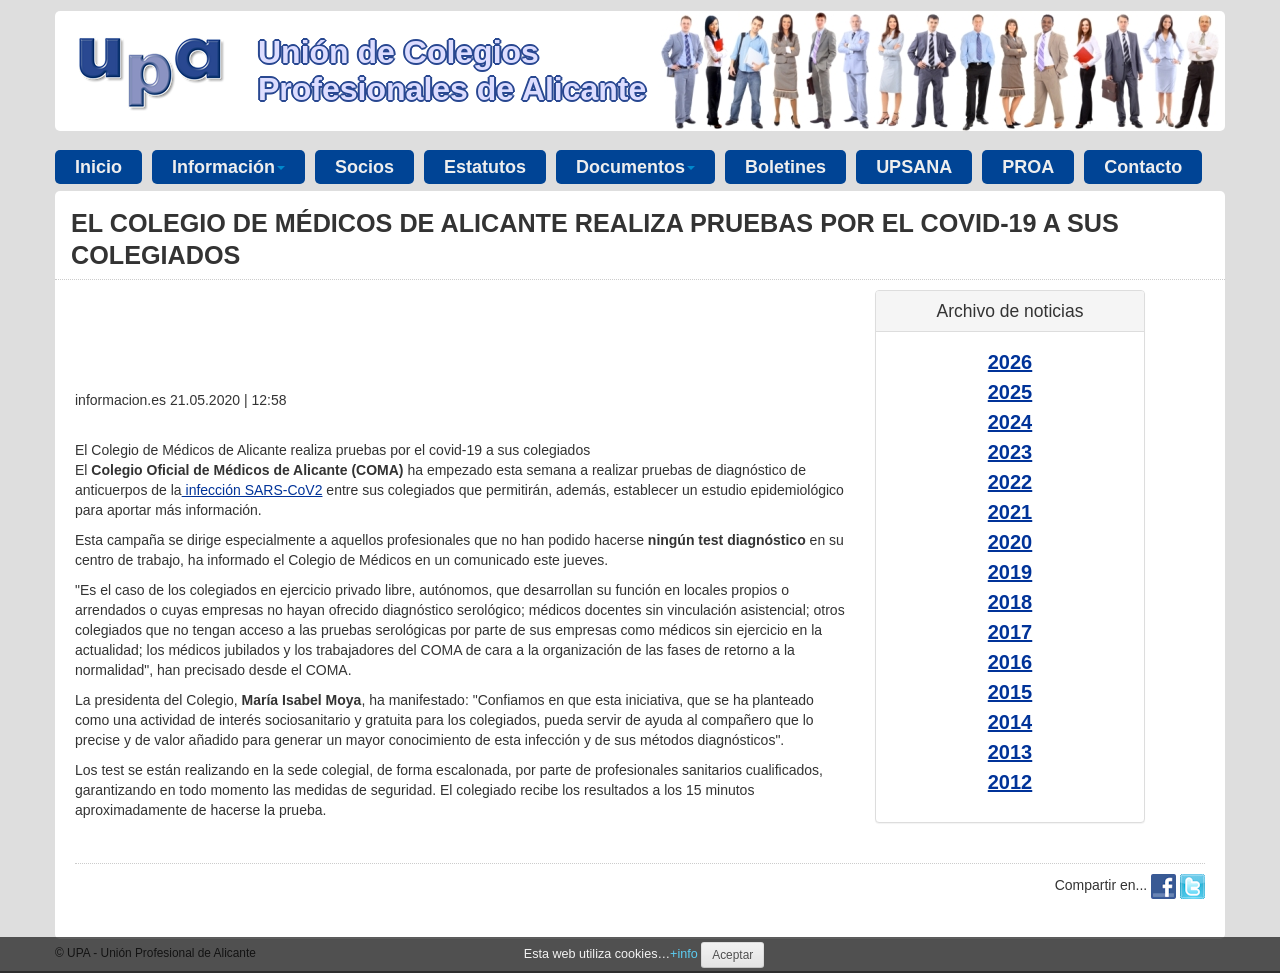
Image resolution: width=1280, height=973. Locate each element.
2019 (1010, 572)
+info (684, 954)
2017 (1010, 632)
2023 (1010, 452)
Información (228, 167)
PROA (1028, 167)
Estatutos (485, 167)
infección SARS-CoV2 (252, 490)
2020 (1010, 542)
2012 (1010, 782)
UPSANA (914, 167)
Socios (364, 167)
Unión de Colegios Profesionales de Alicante (452, 70)
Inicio (98, 167)
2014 (1010, 722)
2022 (1010, 482)
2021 (1010, 512)
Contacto (1143, 167)
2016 (1010, 662)
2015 (1010, 692)
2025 (1010, 392)
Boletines (785, 167)
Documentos (635, 167)
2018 (1010, 602)
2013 (1010, 752)
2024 (1010, 422)
